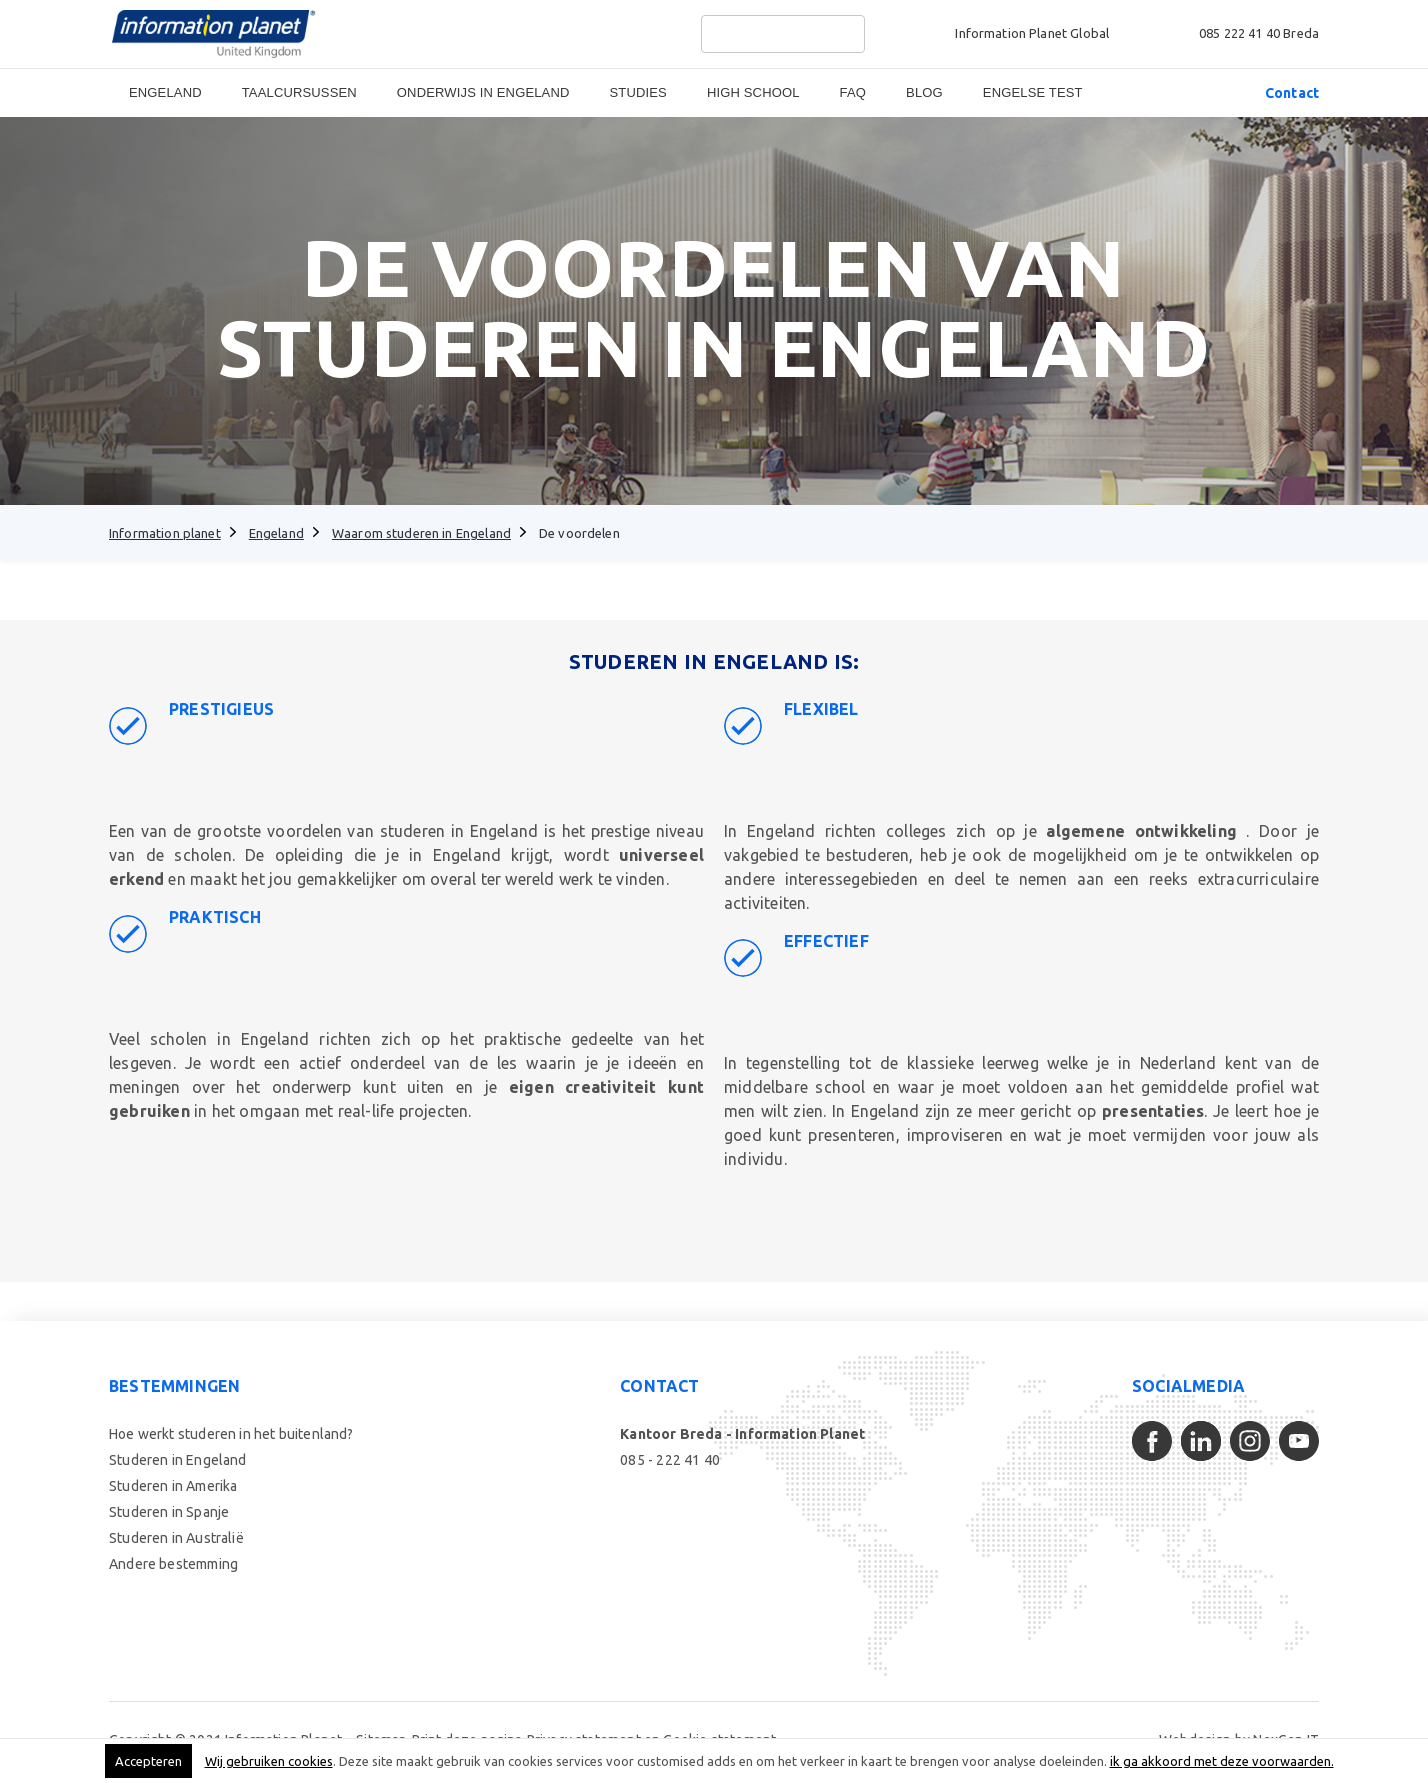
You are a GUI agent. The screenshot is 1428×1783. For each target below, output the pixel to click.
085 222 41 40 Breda (1259, 33)
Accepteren (148, 1761)
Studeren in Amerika (173, 1486)
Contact (1292, 93)
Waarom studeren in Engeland (421, 533)
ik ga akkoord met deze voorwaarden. (1222, 1761)
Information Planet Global (1032, 33)
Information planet (165, 533)
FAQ (853, 92)
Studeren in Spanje (169, 1512)
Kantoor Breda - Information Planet (742, 1434)
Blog (924, 92)
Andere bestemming (173, 1564)
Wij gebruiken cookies (269, 1761)
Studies (638, 92)
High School (753, 92)
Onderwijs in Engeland (483, 92)
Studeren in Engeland (178, 1460)
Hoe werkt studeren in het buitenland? (231, 1434)
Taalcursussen (299, 92)
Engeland (165, 92)
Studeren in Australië (176, 1538)
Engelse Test (1033, 92)
